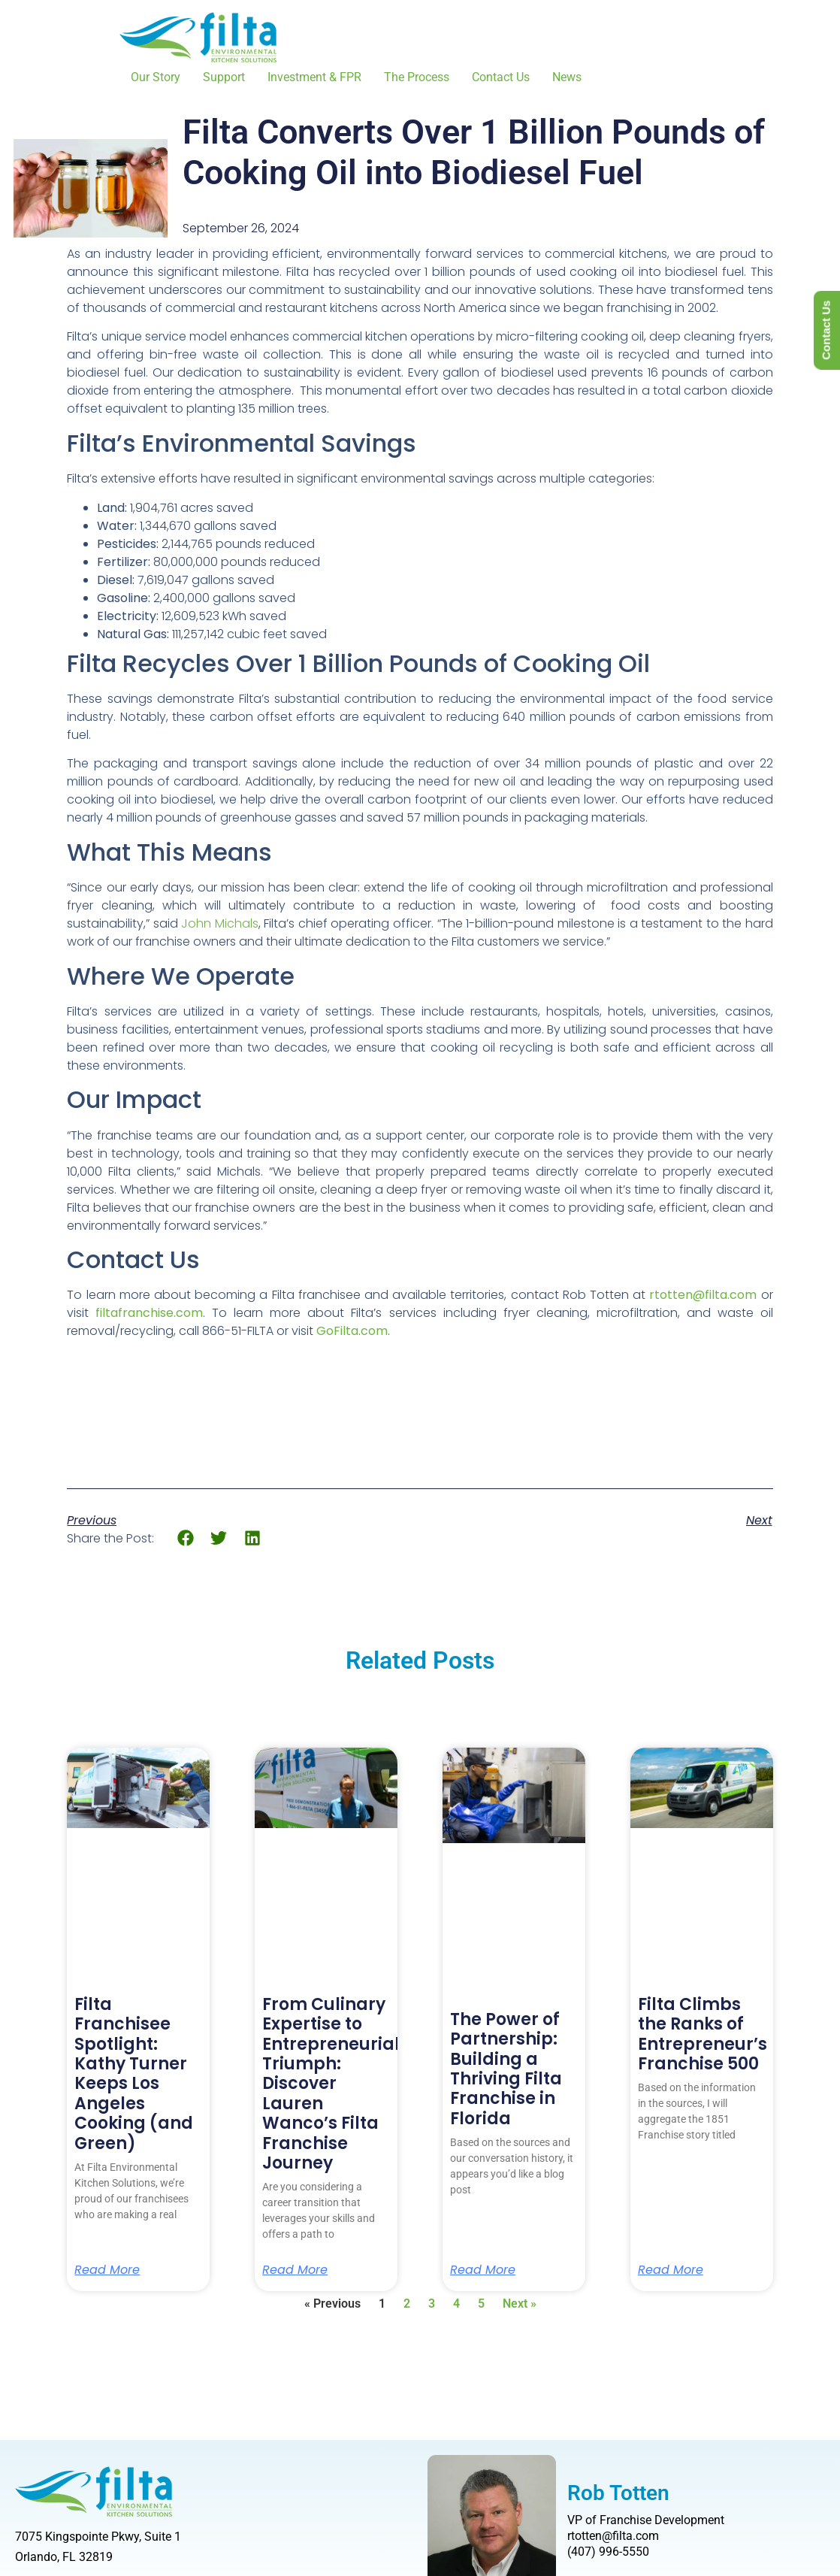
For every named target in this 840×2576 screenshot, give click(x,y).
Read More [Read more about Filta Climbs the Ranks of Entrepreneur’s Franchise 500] (670, 2270)
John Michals (219, 923)
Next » (519, 2303)
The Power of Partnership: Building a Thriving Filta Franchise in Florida (506, 2069)
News (567, 77)
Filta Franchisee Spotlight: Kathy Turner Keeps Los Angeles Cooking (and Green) (133, 2074)
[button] (185, 1538)
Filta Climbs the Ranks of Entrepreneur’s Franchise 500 (702, 2034)
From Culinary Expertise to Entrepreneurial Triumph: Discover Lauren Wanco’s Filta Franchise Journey (331, 2084)
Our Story (155, 77)
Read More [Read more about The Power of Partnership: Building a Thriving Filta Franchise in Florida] (482, 2270)
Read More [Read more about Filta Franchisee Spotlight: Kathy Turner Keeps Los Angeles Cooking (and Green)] (107, 2270)
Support (224, 77)
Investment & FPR (314, 77)
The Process (416, 77)
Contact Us (501, 77)
